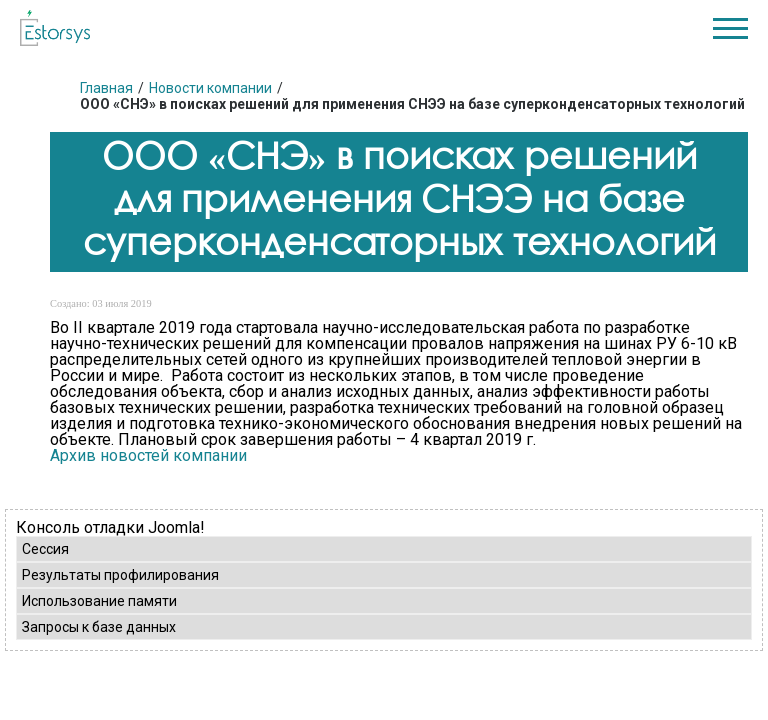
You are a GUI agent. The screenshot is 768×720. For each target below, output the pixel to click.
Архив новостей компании (148, 455)
